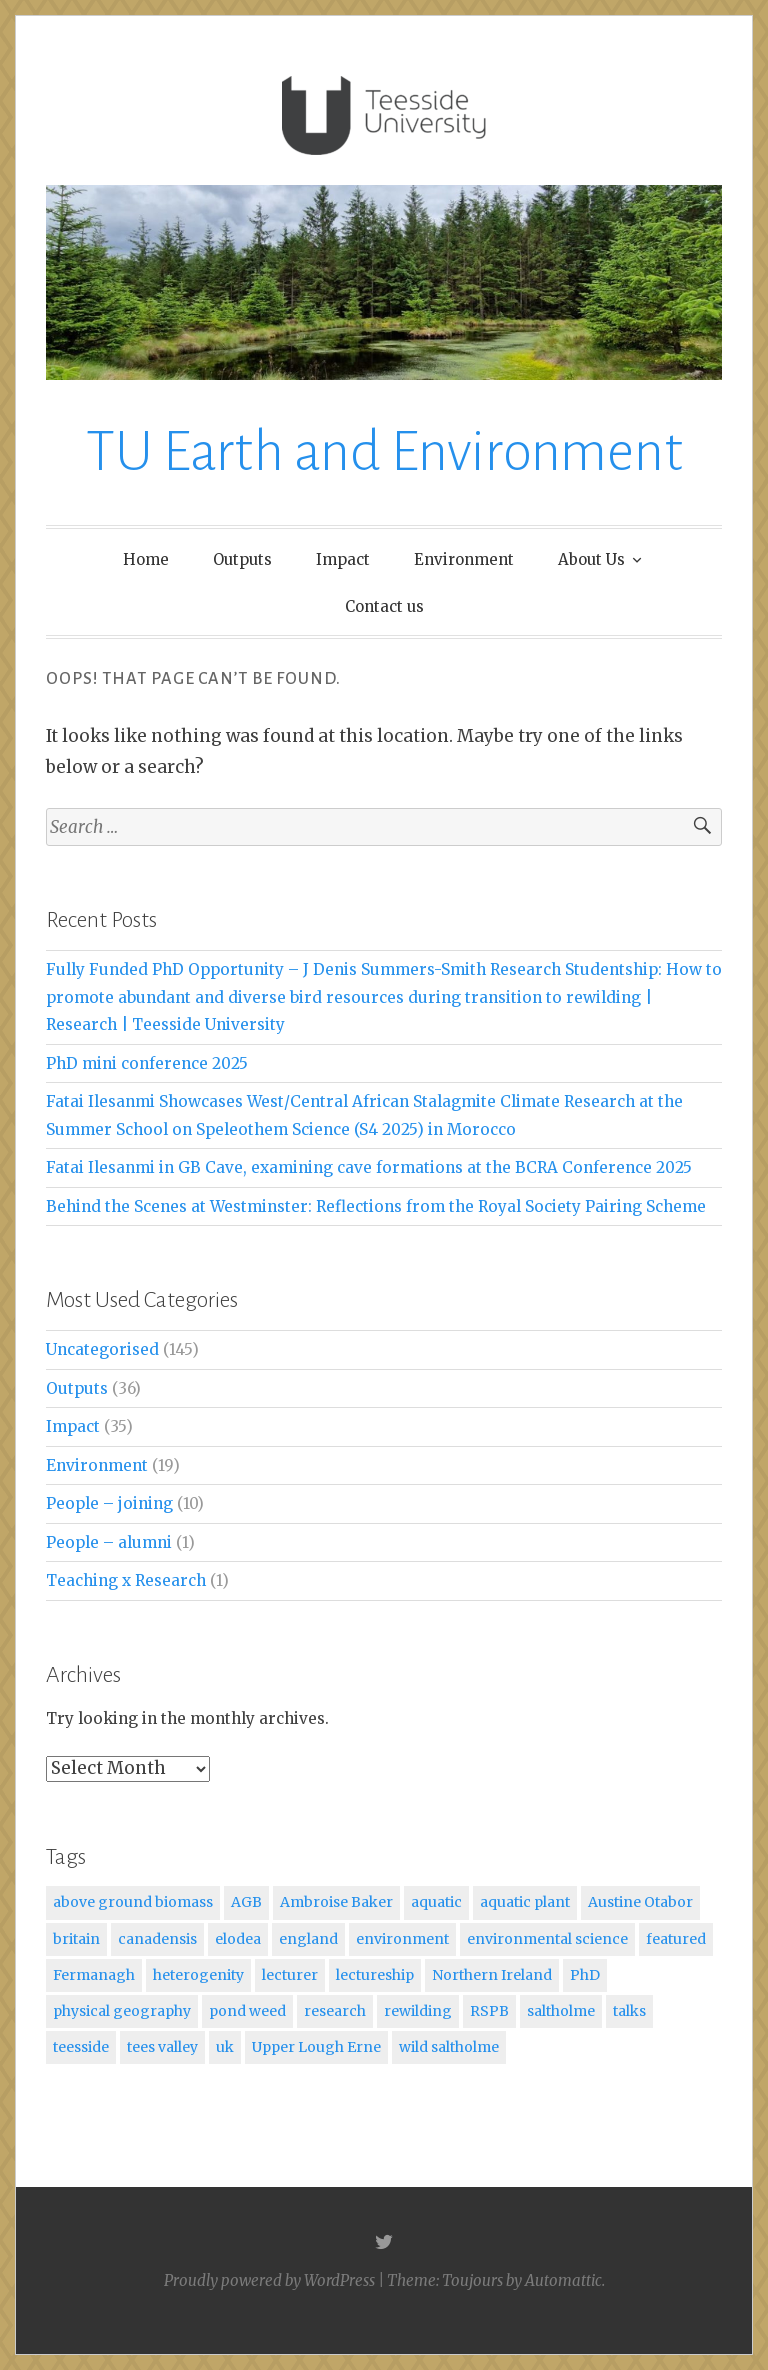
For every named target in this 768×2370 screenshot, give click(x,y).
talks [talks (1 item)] (629, 2011)
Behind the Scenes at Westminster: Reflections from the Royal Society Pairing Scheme (376, 1206)
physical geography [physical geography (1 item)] (122, 2011)
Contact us (384, 606)
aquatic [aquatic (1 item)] (436, 1902)
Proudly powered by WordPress (269, 2280)
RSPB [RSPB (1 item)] (489, 2011)
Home (146, 559)
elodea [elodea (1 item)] (238, 1939)
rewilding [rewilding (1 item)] (418, 2011)
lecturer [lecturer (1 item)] (290, 1975)
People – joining (109, 1503)
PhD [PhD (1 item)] (585, 1975)
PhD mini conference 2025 (147, 1063)
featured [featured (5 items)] (676, 1939)
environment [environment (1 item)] (402, 1939)
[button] (384, 115)
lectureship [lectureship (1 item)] (375, 1975)
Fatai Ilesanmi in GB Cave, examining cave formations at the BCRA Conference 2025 (369, 1167)
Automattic (563, 2280)
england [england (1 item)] (308, 1939)
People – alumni (109, 1542)
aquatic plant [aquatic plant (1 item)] (525, 1902)
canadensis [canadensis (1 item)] (157, 1939)
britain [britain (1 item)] (76, 1939)
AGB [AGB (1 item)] (246, 1902)
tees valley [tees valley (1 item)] (162, 2047)
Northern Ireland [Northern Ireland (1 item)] (492, 1975)
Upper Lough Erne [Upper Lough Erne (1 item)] (316, 2047)
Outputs (242, 559)
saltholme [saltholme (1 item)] (561, 2011)
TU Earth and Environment (384, 452)
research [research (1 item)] (335, 2011)
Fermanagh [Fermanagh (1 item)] (94, 1975)
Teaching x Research (126, 1580)
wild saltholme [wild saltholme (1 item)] (449, 2047)
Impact (343, 559)
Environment (464, 559)
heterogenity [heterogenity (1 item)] (198, 1975)
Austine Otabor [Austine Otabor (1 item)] (640, 1902)
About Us (591, 559)
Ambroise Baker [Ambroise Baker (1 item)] (336, 1902)
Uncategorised (102, 1349)
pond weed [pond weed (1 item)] (247, 2011)
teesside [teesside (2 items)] (81, 2047)
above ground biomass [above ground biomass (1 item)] (133, 1902)
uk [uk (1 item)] (225, 2047)
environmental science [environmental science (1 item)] (547, 1939)
